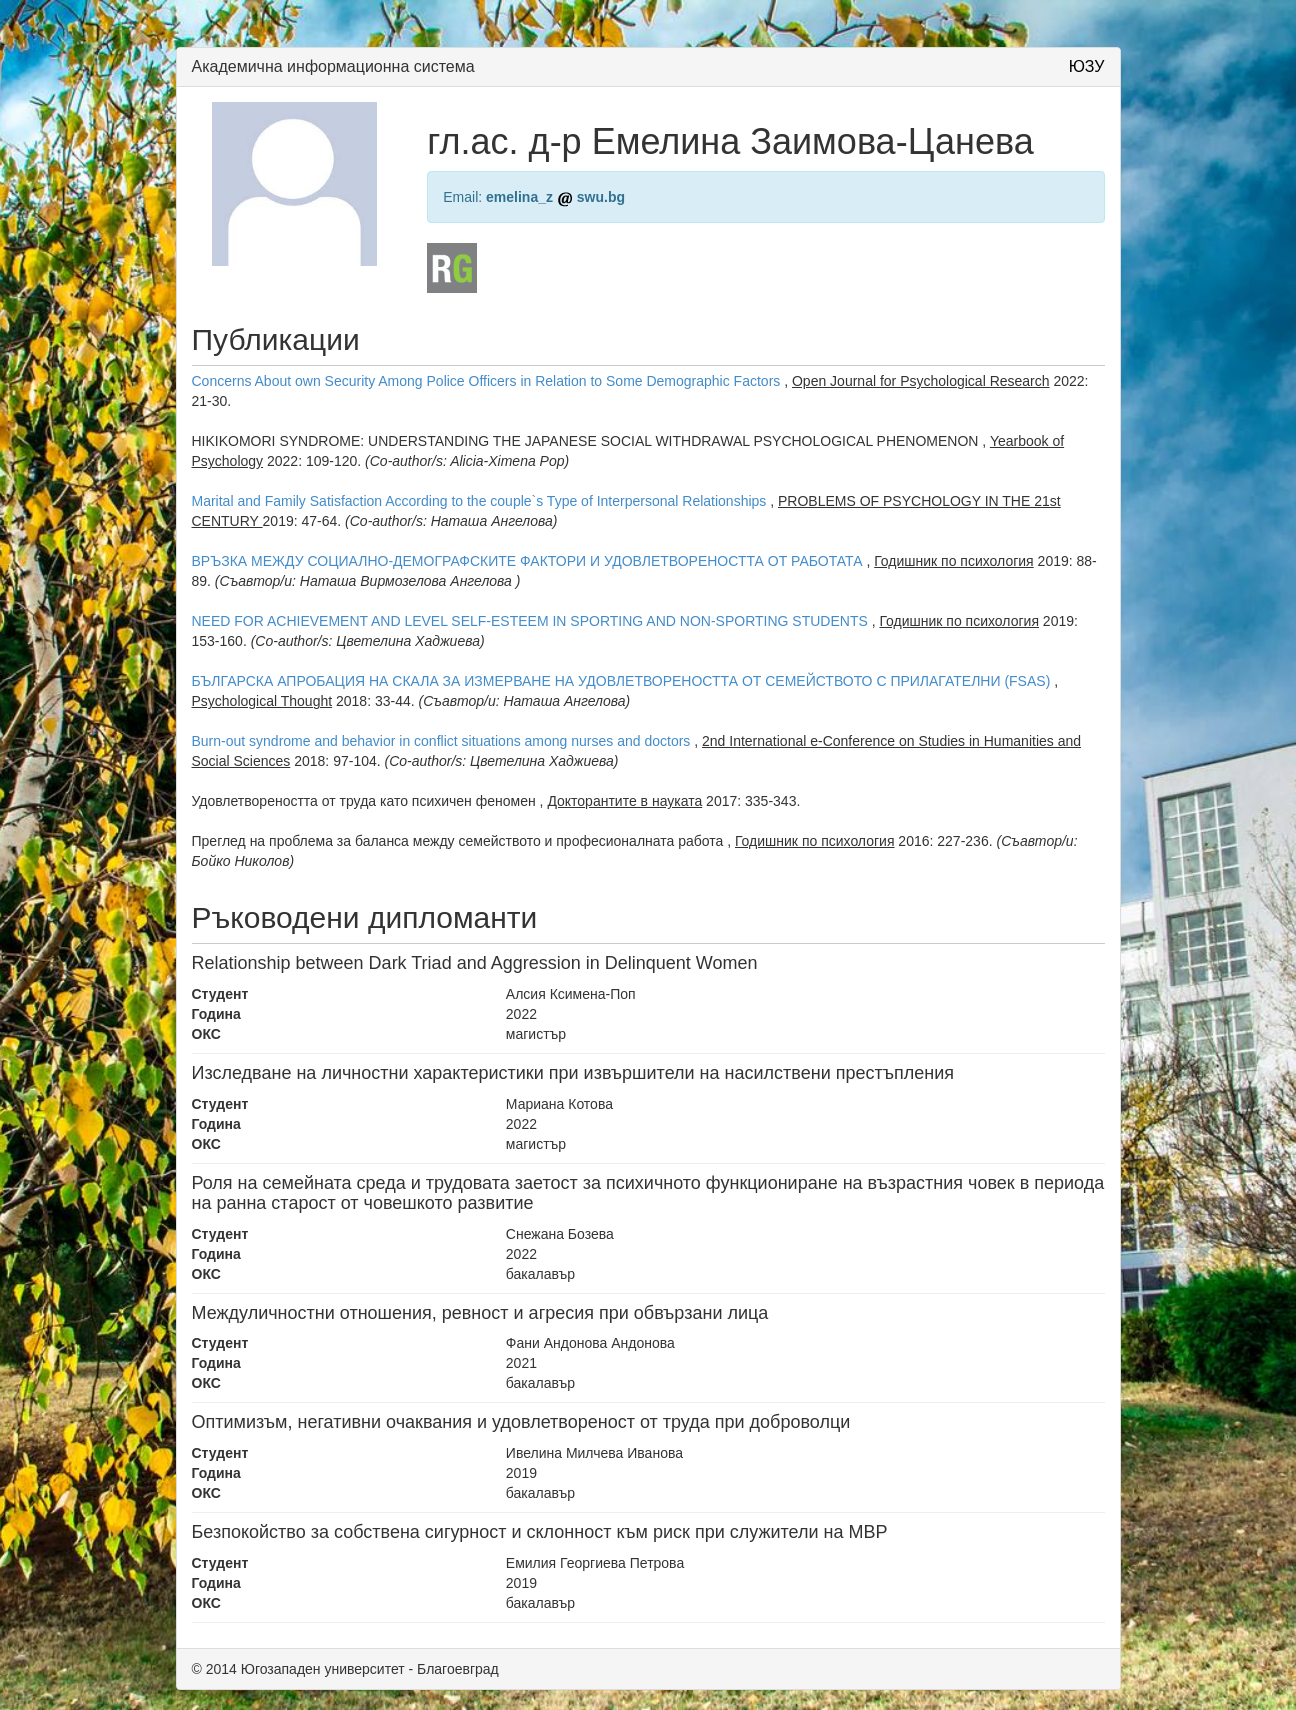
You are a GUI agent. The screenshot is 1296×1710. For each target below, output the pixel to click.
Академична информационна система (333, 66)
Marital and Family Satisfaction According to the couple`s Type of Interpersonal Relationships (479, 501)
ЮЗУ (1087, 66)
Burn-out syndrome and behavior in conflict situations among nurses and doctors (441, 741)
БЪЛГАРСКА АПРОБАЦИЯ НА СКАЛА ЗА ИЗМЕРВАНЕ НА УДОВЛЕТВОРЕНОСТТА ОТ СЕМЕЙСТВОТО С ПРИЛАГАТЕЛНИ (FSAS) (621, 681)
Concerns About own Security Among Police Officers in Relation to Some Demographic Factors (486, 381)
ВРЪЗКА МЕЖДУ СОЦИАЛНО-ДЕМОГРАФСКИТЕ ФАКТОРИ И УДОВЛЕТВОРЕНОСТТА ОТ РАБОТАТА (527, 561)
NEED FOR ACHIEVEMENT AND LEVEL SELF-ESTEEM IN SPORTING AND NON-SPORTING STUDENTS (530, 621)
